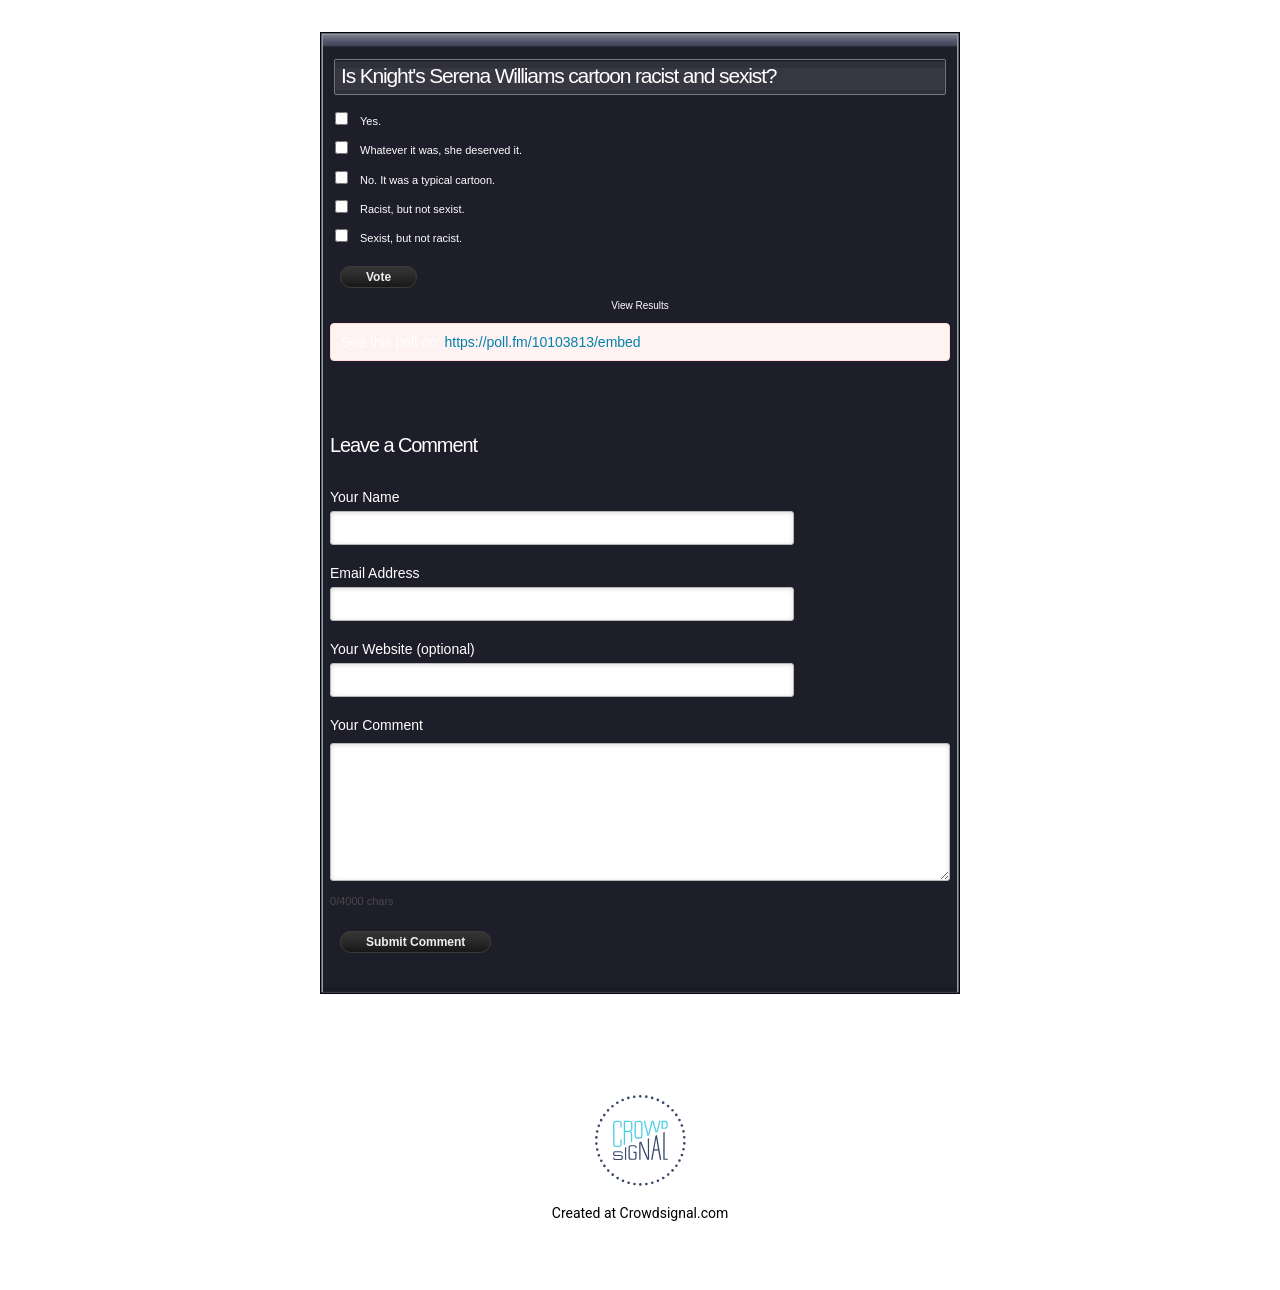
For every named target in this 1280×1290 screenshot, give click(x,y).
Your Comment (376, 725)
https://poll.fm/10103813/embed (543, 342)
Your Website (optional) (402, 649)
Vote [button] (378, 277)
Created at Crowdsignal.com (640, 1213)
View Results (640, 305)
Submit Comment (415, 942)
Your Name (365, 497)
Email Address (374, 573)
